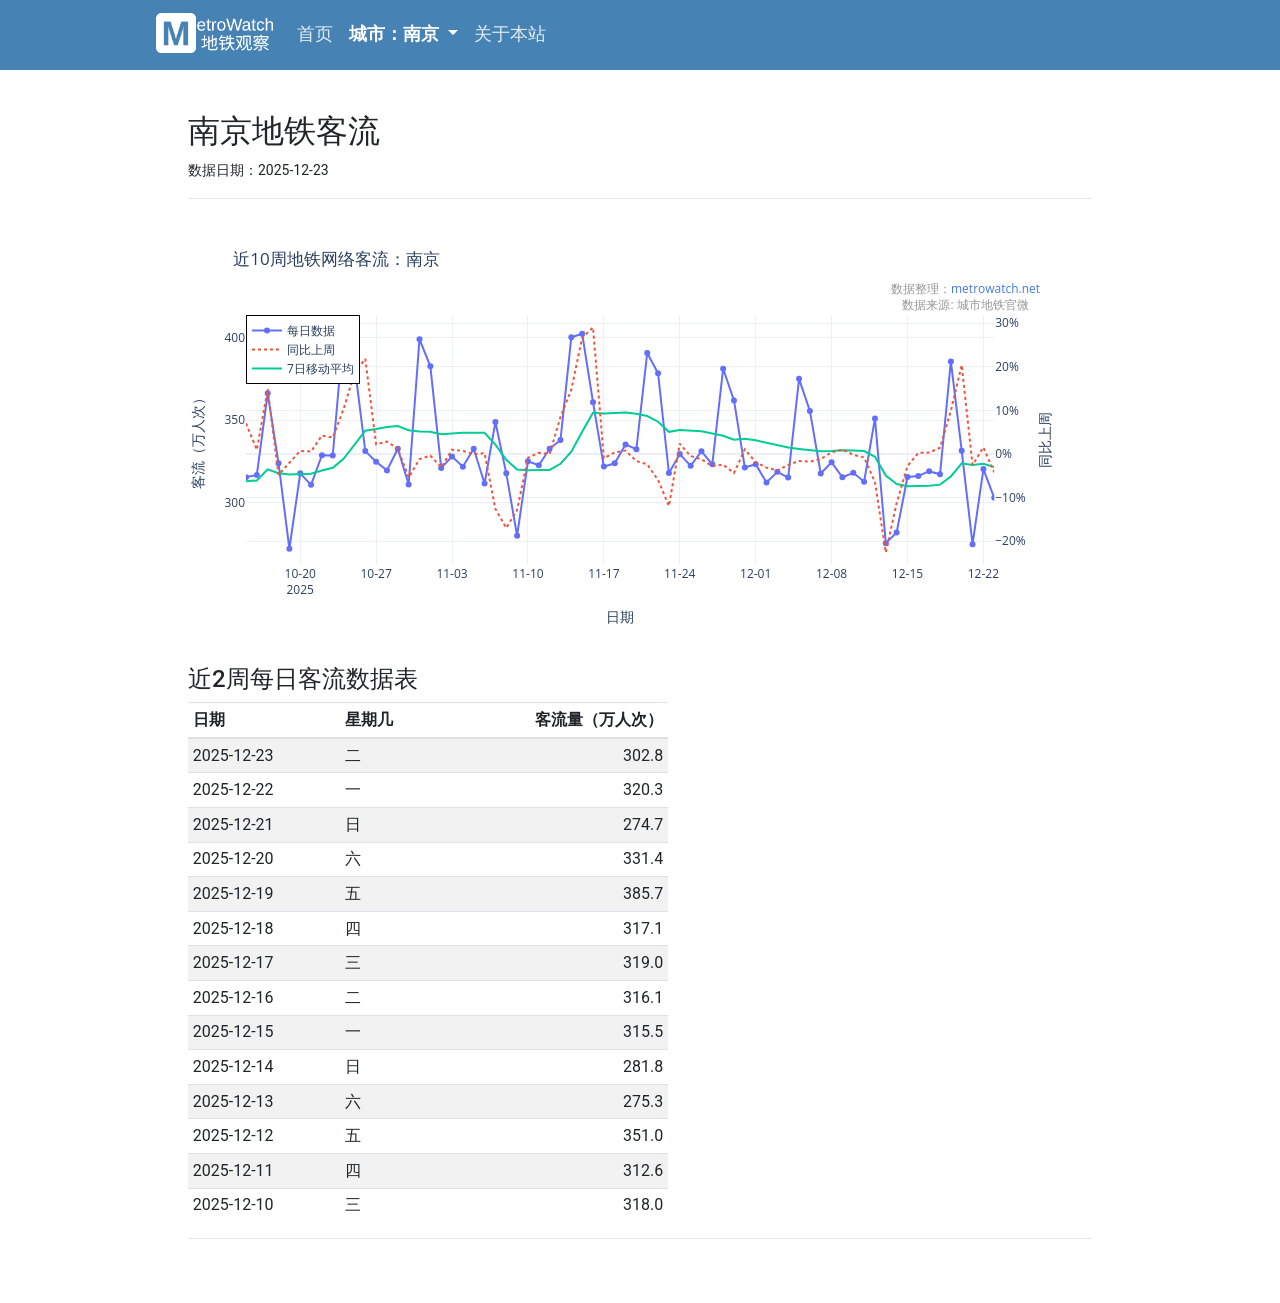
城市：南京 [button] (396, 33)
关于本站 (510, 33)
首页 (315, 33)
